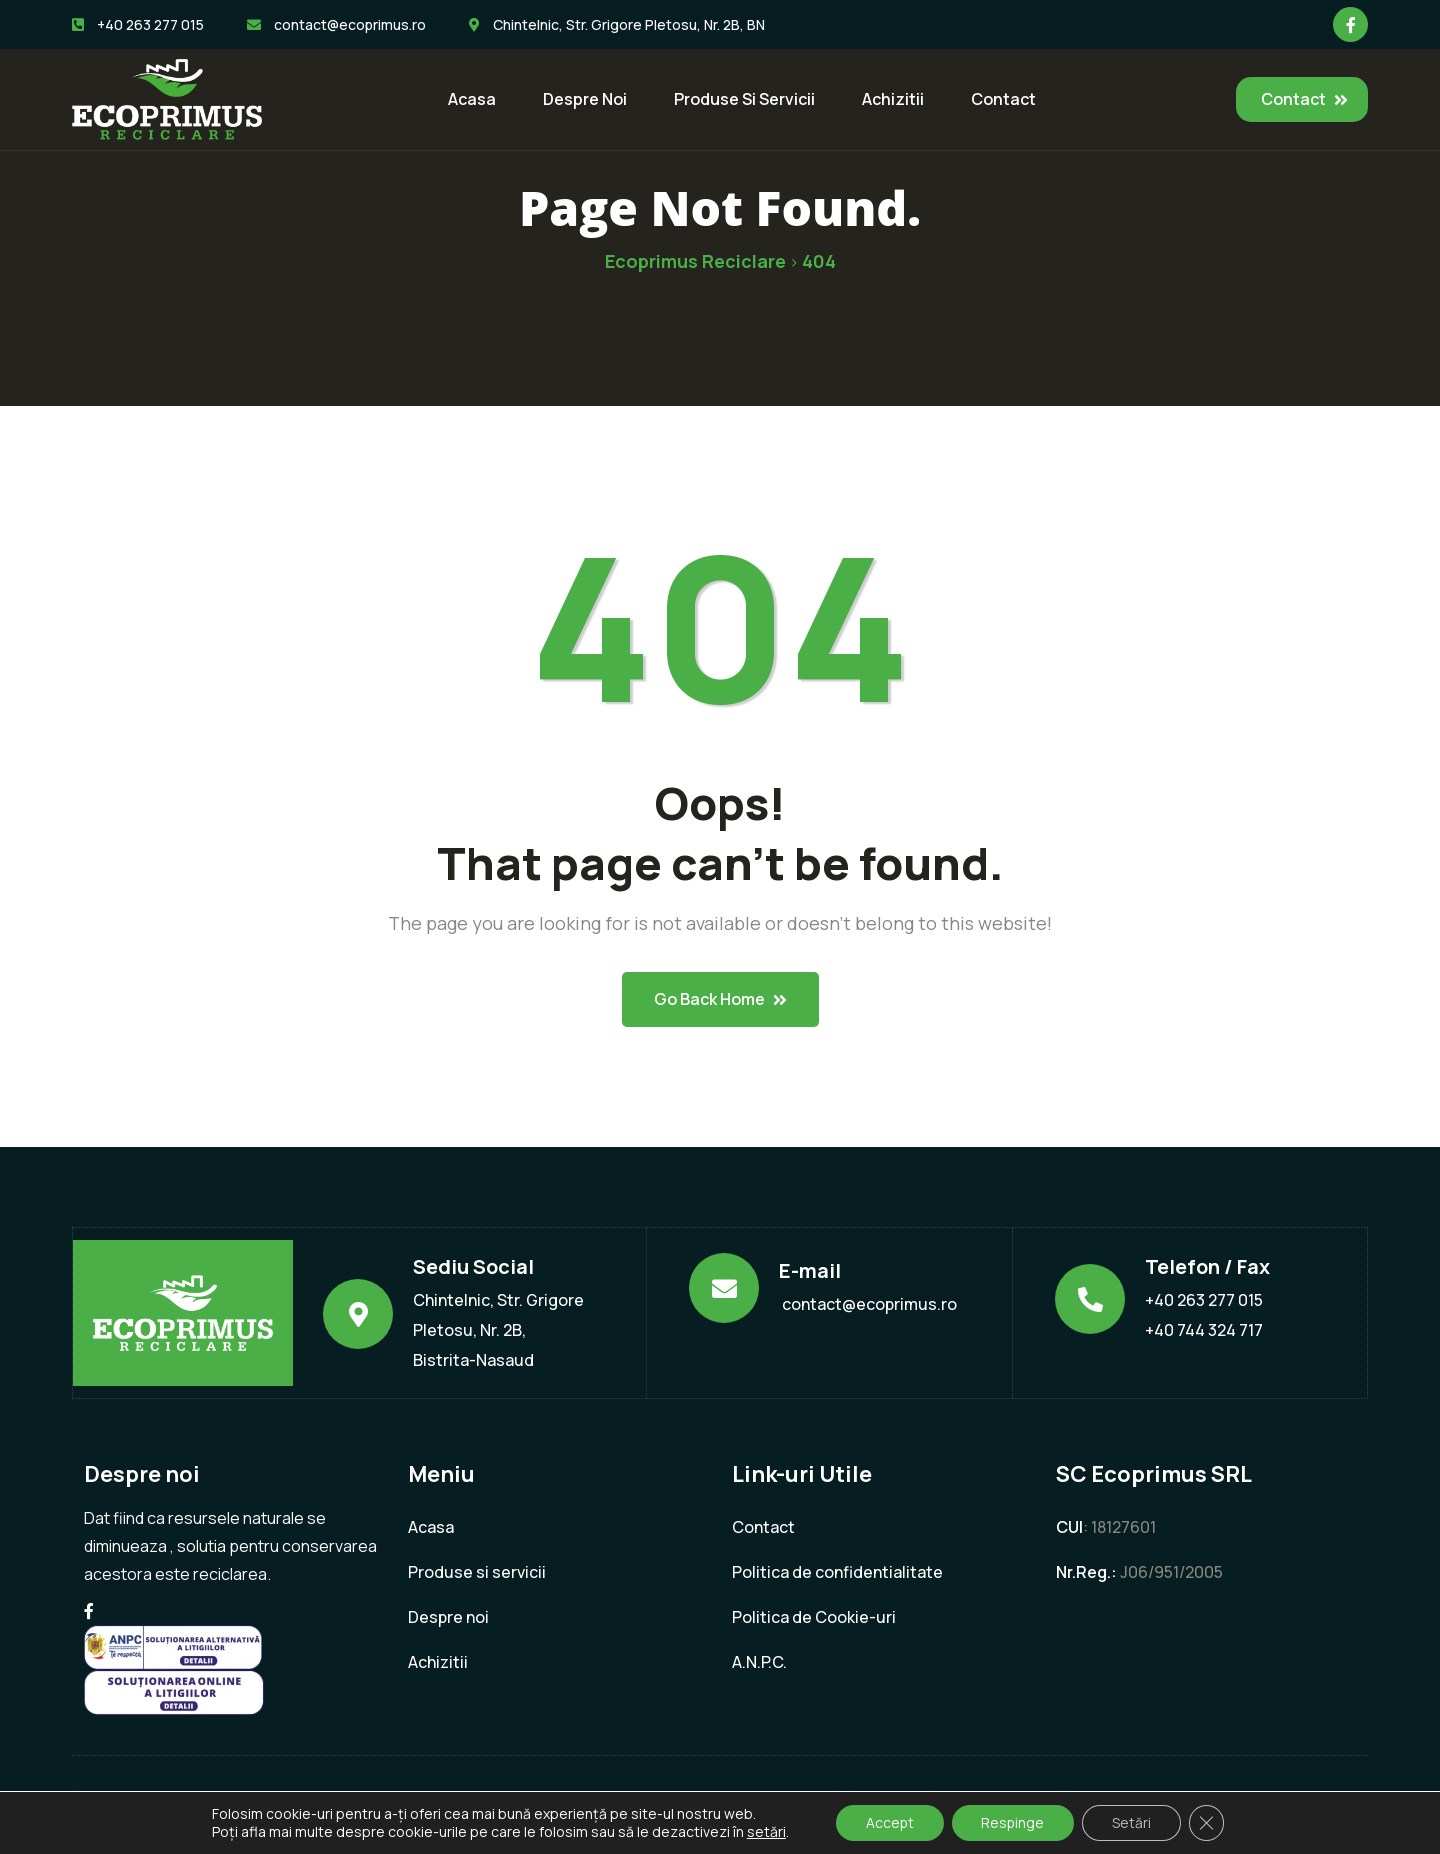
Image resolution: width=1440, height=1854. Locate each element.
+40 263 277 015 (1204, 1300)
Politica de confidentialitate (837, 1572)
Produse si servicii (744, 99)
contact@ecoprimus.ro (869, 1304)
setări (764, 1832)
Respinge (1013, 1822)
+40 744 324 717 (1204, 1330)
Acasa (472, 99)
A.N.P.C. (759, 1662)
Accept (888, 1822)
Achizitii (893, 99)
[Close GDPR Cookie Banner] (1208, 1823)
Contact (1003, 99)
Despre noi (585, 99)
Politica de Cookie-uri (814, 1617)
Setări (1132, 1822)
